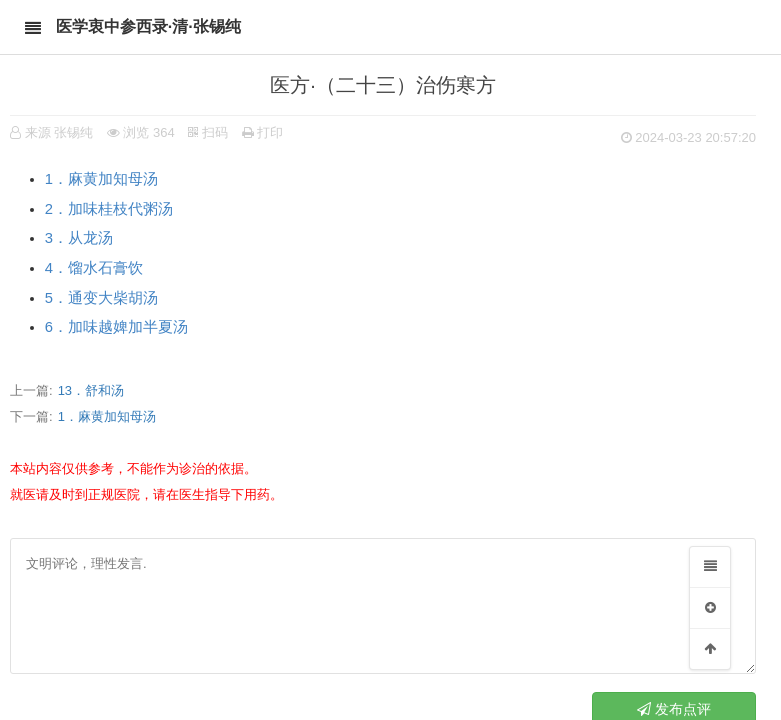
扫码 (208, 132)
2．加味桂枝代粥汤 (109, 209)
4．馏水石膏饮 (94, 268)
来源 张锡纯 (59, 132)
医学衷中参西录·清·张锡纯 (148, 26)
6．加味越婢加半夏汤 (116, 327)
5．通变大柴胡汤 (101, 298)
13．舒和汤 (91, 390)
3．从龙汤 (79, 238)
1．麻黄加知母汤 (101, 179)
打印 (263, 132)
